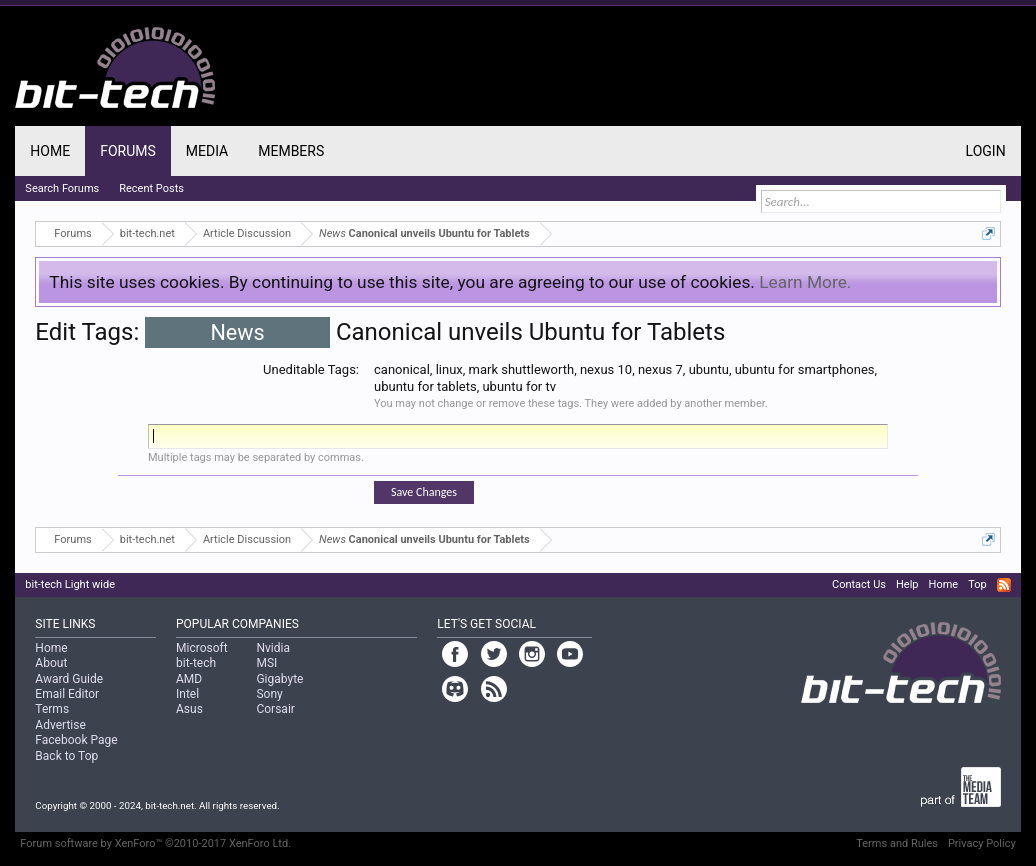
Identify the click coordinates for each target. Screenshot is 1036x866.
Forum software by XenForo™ (155, 843)
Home (50, 151)
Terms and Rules (897, 843)
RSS (1004, 585)
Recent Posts (151, 188)
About (51, 663)
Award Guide (69, 679)
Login (986, 151)
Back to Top (66, 756)
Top (977, 584)
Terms (52, 709)
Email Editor (67, 694)
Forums (128, 151)
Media (207, 151)
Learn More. (805, 282)
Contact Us (859, 584)
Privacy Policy (982, 843)
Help (907, 584)
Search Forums (62, 188)
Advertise (60, 725)
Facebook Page (76, 740)
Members (291, 151)
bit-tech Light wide (70, 584)
